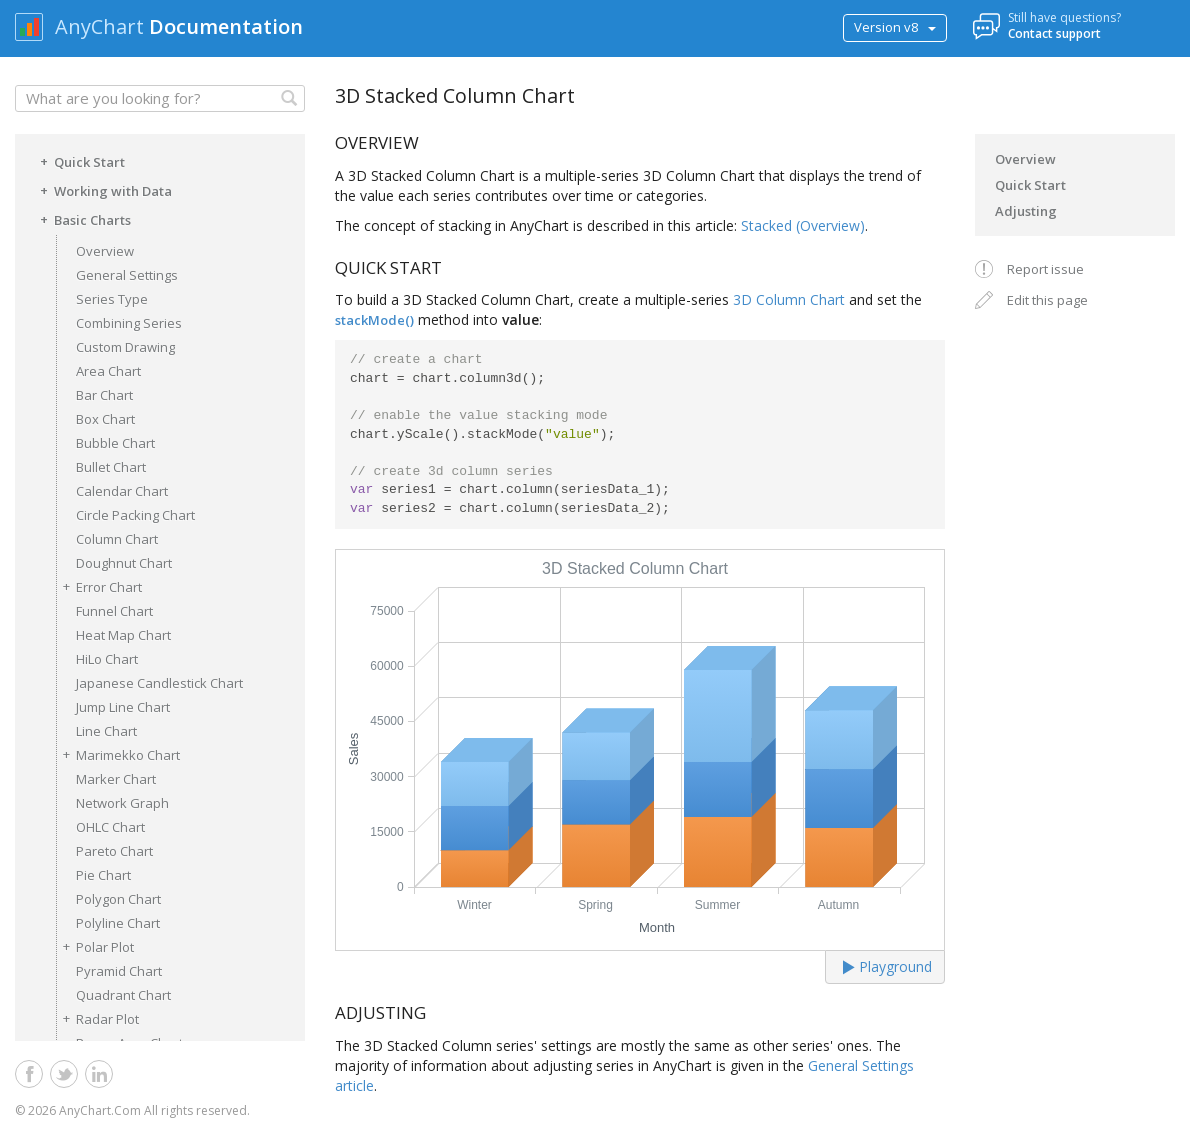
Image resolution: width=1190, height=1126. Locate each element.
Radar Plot (97, 1018)
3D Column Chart (789, 299)
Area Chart (108, 371)
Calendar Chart (122, 491)
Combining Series (129, 323)
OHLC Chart (110, 827)
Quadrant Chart (123, 995)
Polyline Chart (118, 923)
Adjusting (1026, 211)
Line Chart (106, 731)
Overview (105, 251)
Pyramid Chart (119, 971)
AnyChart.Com (100, 1110)
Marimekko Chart (118, 754)
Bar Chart (104, 395)
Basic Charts (82, 219)
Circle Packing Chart (135, 515)
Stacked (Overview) (803, 225)
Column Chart (117, 539)
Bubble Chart (115, 443)
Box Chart (105, 419)
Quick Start (79, 161)
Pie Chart (103, 875)
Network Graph (122, 803)
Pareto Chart (114, 851)
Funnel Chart (114, 611)
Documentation (226, 26)
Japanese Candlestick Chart (159, 683)
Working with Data (103, 190)
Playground (887, 966)
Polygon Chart (118, 899)
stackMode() (374, 320)
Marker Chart (116, 779)
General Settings (127, 275)
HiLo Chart (107, 659)
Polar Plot (95, 946)
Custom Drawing (125, 347)
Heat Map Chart (123, 635)
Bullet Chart (111, 467)
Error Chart (99, 586)
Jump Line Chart (123, 707)
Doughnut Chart (124, 563)
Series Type (112, 299)
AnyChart (99, 26)
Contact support (1054, 33)
